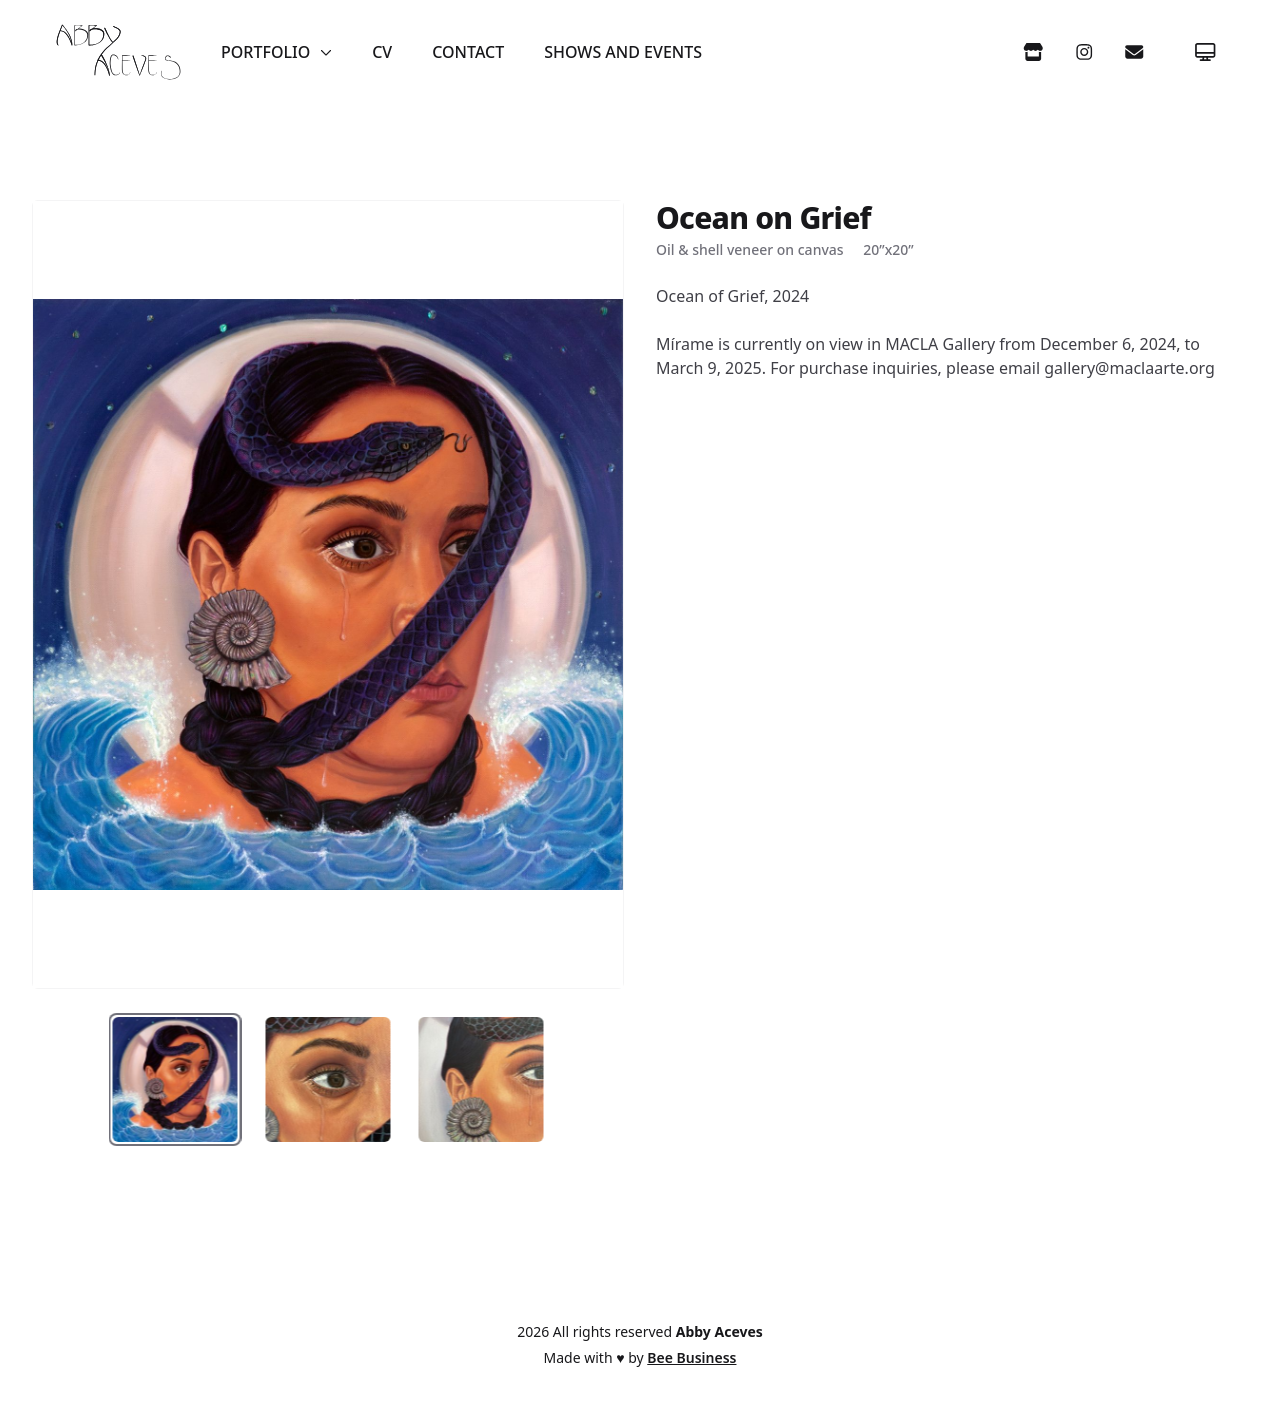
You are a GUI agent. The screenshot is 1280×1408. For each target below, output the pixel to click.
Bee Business (691, 1357)
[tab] (175, 1079)
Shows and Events (623, 52)
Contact (468, 52)
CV (382, 52)
